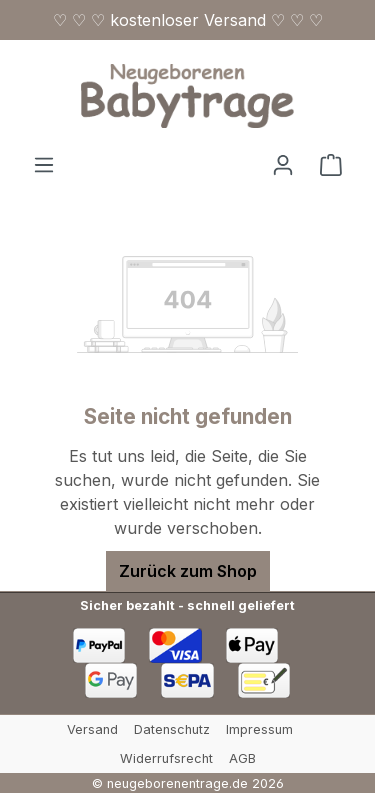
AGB (242, 758)
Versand (92, 729)
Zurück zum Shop (188, 571)
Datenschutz (172, 729)
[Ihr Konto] (283, 164)
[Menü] (44, 164)
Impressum (259, 729)
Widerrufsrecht (166, 758)
